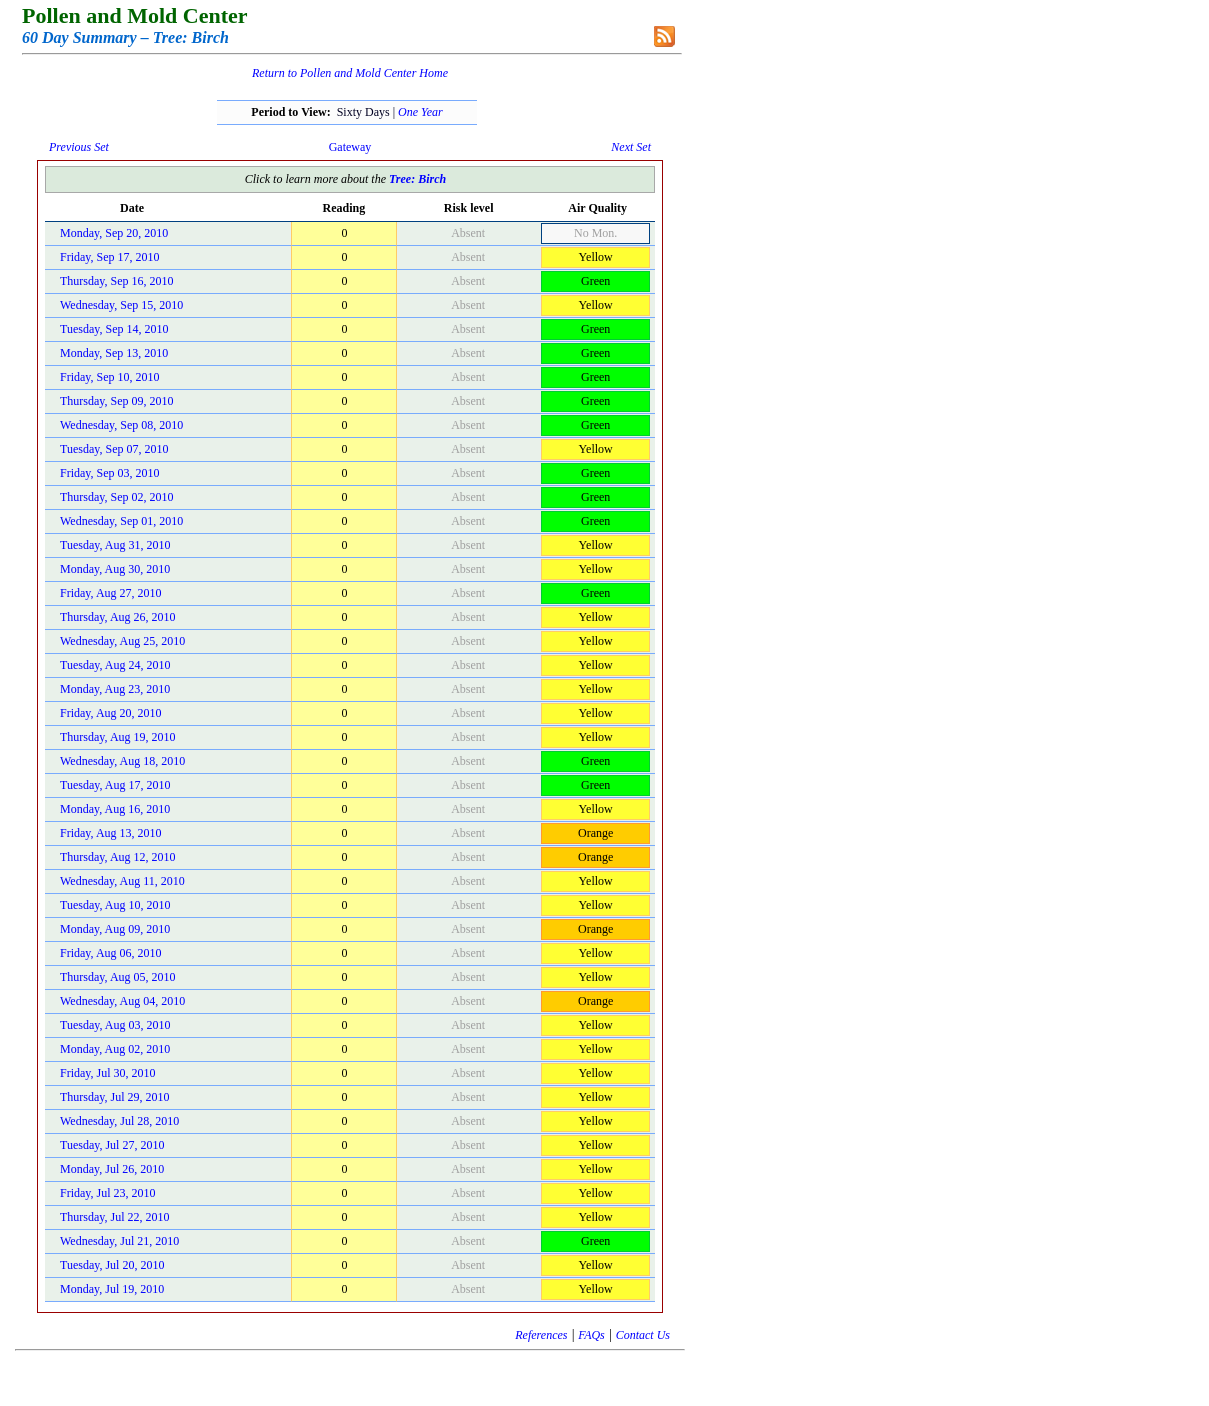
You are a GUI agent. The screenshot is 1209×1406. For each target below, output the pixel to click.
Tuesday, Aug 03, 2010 (115, 1025)
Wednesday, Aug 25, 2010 (122, 641)
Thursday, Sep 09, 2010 (117, 401)
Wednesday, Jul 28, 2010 (119, 1121)
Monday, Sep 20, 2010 (114, 233)
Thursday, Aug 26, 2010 (118, 617)
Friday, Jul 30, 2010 (108, 1073)
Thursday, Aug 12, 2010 (118, 857)
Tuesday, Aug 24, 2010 (115, 665)
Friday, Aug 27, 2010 (111, 593)
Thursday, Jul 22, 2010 (115, 1217)
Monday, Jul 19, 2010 (112, 1289)
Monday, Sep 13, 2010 (114, 353)
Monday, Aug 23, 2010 (115, 689)
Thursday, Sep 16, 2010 (117, 281)
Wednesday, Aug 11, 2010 (122, 881)
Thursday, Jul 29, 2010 (115, 1097)
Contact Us (643, 1335)
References (541, 1335)
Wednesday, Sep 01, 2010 (121, 521)
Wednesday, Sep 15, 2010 (121, 305)
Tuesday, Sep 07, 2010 (114, 449)
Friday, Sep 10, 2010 (110, 377)
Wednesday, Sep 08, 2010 (121, 425)
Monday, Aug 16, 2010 (115, 809)
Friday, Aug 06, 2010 (111, 953)
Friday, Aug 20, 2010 (111, 713)
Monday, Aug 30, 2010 (115, 569)
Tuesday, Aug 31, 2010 (115, 545)
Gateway (350, 147)
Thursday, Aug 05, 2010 (118, 977)
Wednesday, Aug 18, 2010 (122, 761)
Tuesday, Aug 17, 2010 (115, 785)
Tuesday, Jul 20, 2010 (112, 1265)
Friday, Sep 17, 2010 (110, 257)
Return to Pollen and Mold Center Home (350, 73)
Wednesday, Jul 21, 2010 (119, 1241)
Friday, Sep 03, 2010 (110, 473)
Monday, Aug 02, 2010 (115, 1049)
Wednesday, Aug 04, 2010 (122, 1001)
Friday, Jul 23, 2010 (108, 1193)
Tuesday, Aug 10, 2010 (115, 905)
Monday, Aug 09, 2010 (115, 929)
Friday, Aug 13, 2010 (111, 833)
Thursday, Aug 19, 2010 (118, 737)
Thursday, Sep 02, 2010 (117, 497)
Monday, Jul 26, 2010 (112, 1169)
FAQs (591, 1335)
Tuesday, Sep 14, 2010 (114, 329)
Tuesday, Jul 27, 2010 (112, 1145)
